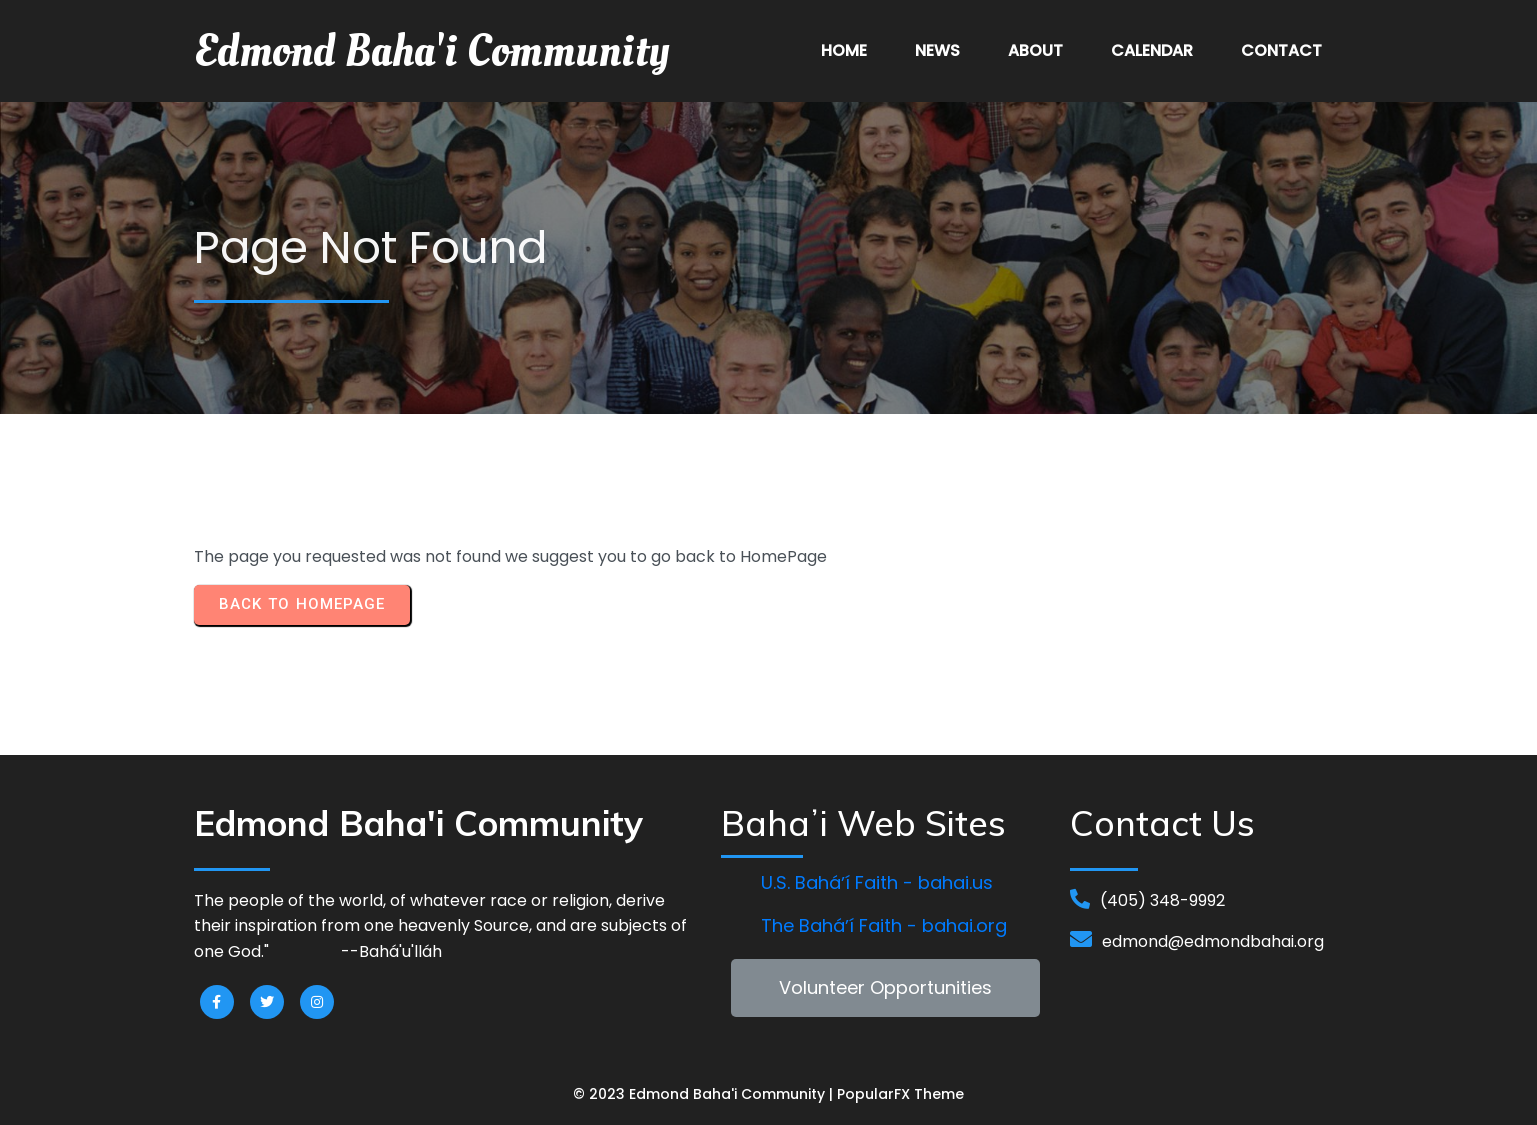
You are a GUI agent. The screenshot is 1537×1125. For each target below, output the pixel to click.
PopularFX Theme (900, 1094)
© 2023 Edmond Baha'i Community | (705, 1094)
